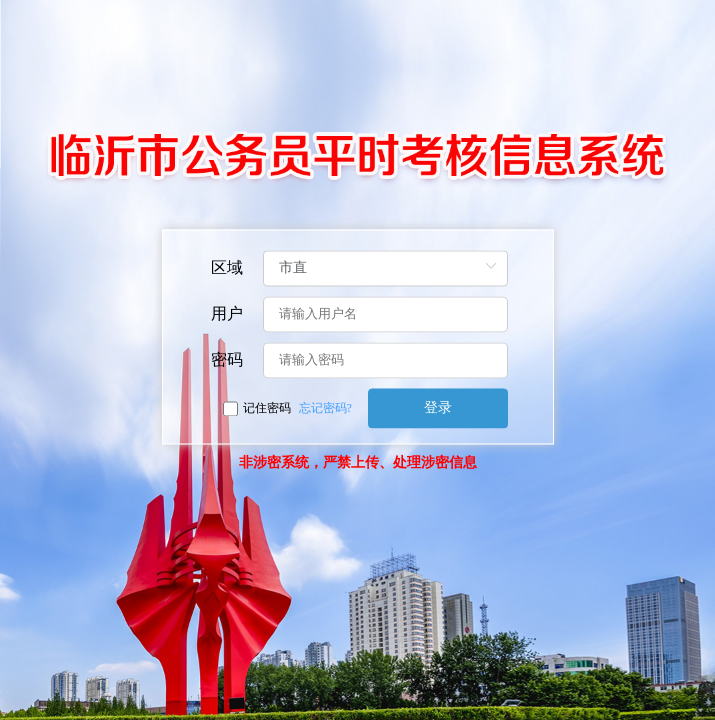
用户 (227, 314)
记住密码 (267, 409)
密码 (227, 360)
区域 (227, 268)
